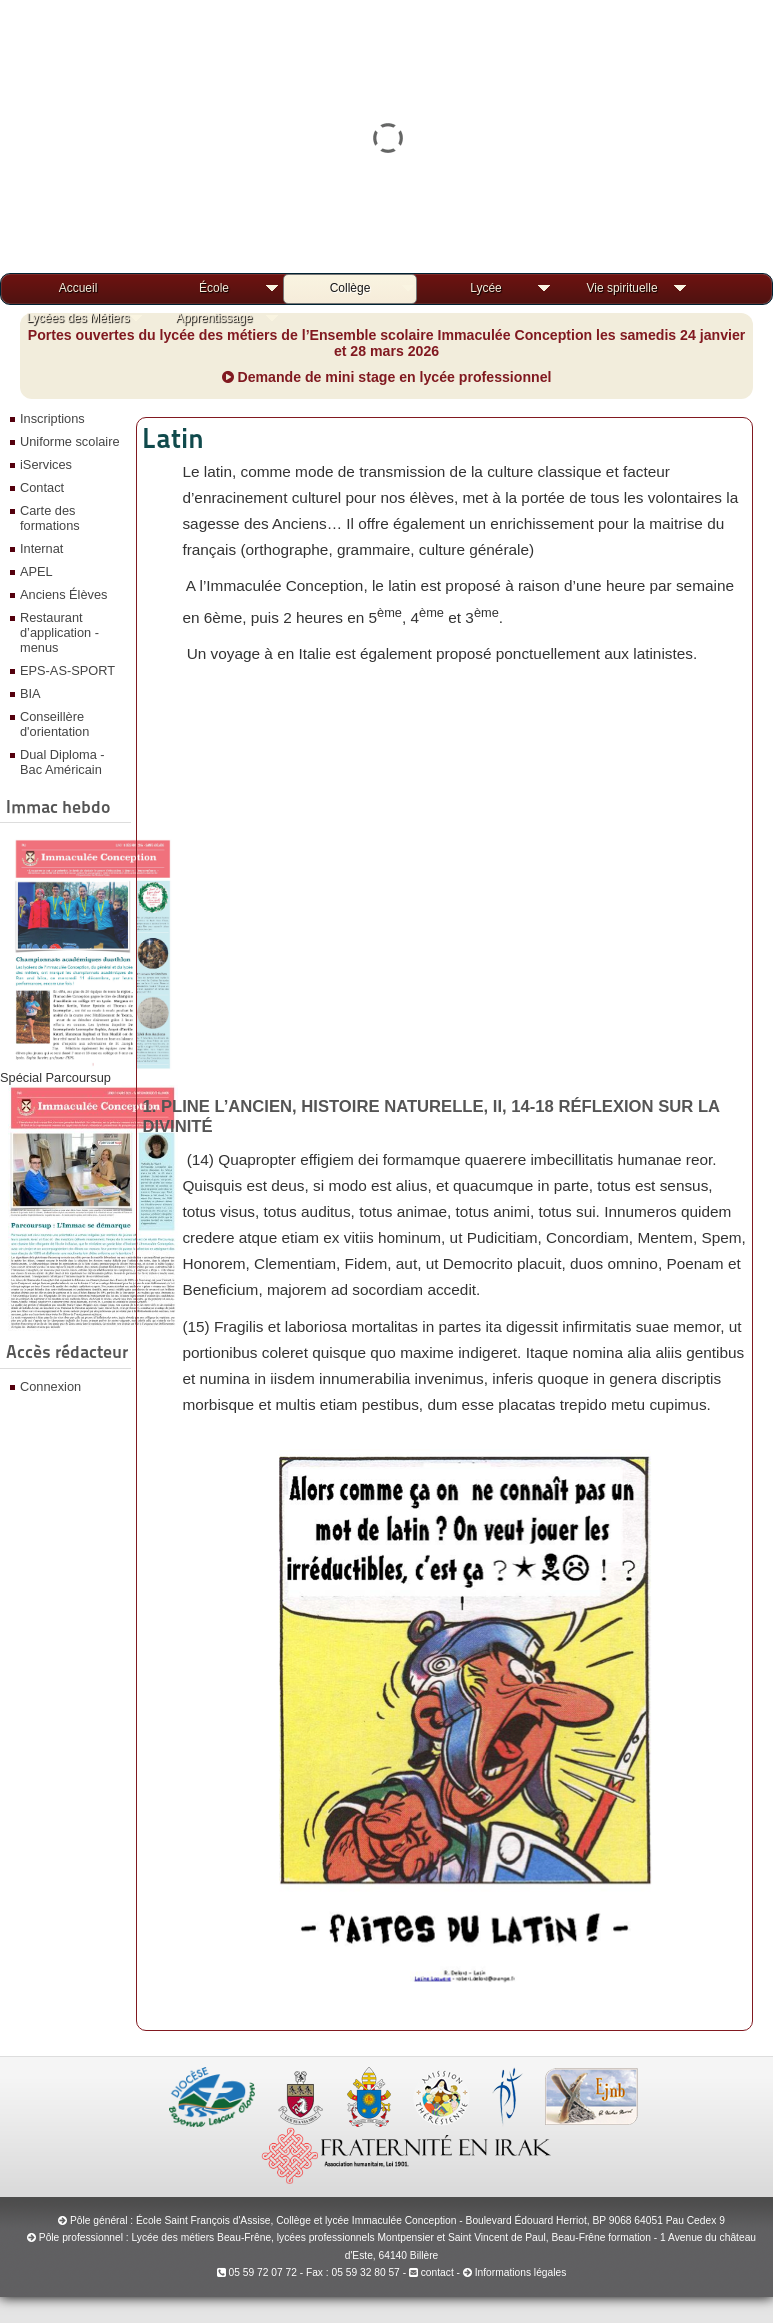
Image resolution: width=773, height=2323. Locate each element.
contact (431, 2272)
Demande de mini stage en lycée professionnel (387, 377)
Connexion (50, 1386)
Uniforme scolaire (70, 441)
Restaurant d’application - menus (59, 632)
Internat (41, 548)
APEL (36, 571)
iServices (46, 464)
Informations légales (521, 2272)
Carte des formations (50, 518)
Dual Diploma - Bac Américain (62, 762)
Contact (42, 487)
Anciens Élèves (64, 594)
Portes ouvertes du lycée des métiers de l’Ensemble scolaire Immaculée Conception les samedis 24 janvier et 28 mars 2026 (387, 343)
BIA (30, 693)
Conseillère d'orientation (54, 724)
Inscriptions (52, 418)
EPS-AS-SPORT (67, 670)
